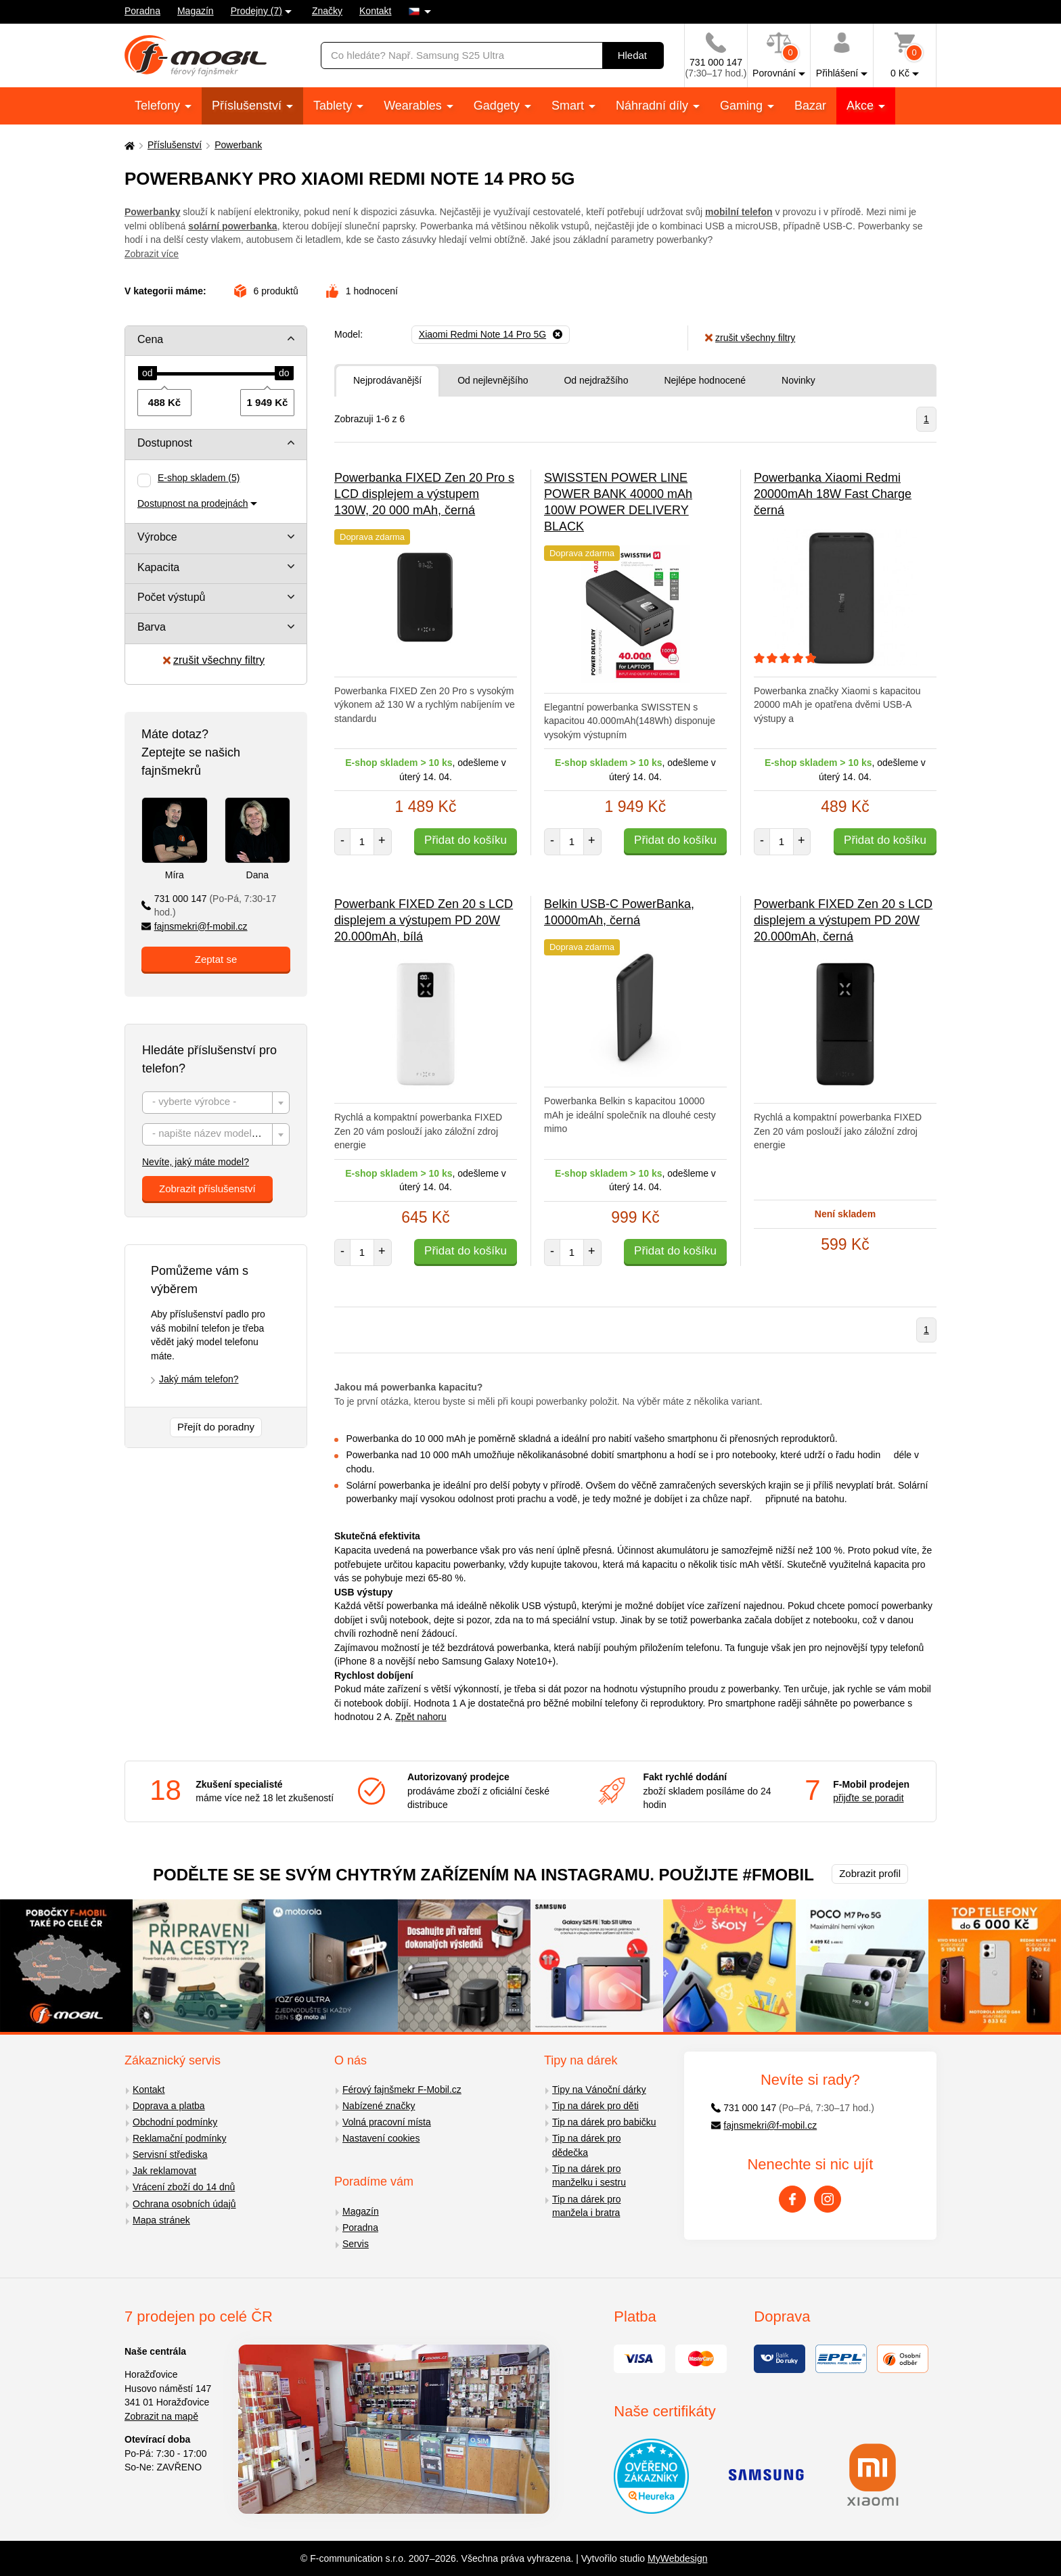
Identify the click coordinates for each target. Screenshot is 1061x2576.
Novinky (798, 380)
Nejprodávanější (387, 380)
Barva (151, 627)
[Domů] (128, 145)
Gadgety (498, 105)
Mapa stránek (161, 2220)
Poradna (142, 10)
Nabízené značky (378, 2105)
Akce (861, 105)
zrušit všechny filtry (214, 660)
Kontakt (375, 10)
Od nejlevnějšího (492, 380)
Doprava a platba (169, 2105)
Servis (355, 2243)
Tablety (334, 105)
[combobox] (216, 1102)
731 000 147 (208, 905)
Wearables (414, 105)
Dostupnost (164, 443)
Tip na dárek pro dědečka (586, 2145)
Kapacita (158, 567)
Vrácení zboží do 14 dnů (184, 2187)
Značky (327, 10)
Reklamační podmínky (180, 2138)
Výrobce (157, 537)
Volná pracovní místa (386, 2122)
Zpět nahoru (421, 1716)
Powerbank (238, 144)
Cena (150, 339)
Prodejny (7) (256, 10)
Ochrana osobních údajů (184, 2203)
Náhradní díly (654, 105)
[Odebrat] (490, 335)
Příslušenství (248, 105)
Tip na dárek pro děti (595, 2105)
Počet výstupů (171, 597)
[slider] (147, 373)
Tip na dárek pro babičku (604, 2122)
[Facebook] (792, 2199)
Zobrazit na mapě (161, 2416)
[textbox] (216, 1103)
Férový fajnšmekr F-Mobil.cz (401, 2089)
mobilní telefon (739, 211)
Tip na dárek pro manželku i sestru (589, 2175)
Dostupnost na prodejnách (192, 503)
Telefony (159, 105)
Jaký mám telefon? (199, 1379)
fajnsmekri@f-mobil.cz (194, 926)
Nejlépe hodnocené (705, 380)
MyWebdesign (677, 2558)
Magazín (195, 10)
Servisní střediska (170, 2154)
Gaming (743, 105)
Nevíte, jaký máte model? (195, 1161)
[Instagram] (827, 2199)
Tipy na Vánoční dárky (599, 2089)
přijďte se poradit (868, 1797)
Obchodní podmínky (175, 2122)
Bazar (810, 105)
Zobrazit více (152, 253)
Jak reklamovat (164, 2170)
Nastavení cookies (381, 2138)
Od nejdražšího (596, 380)
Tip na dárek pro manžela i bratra (586, 2206)
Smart (569, 105)
